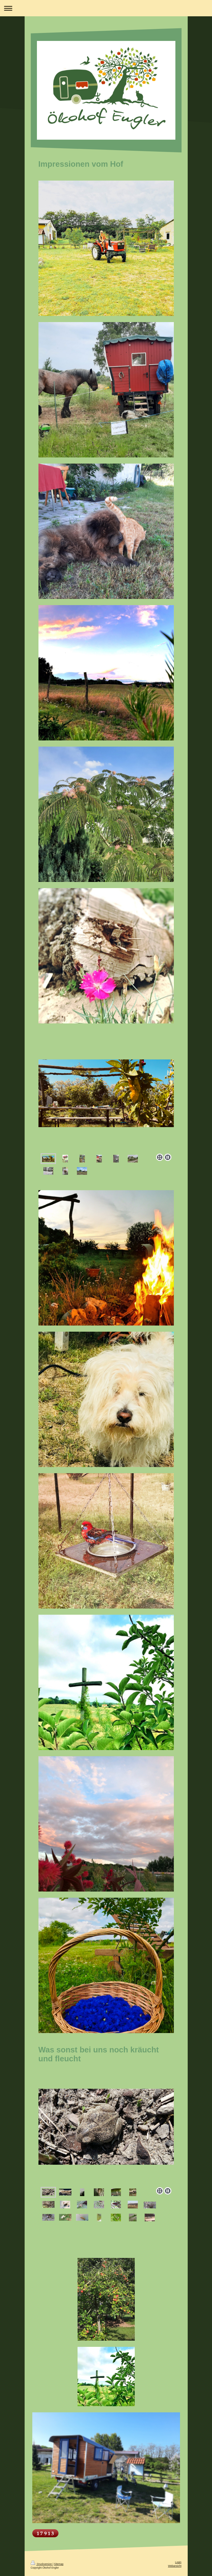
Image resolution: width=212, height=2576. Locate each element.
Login (178, 2562)
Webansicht (175, 2565)
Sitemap (59, 2564)
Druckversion (42, 2564)
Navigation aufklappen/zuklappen (106, 8)
